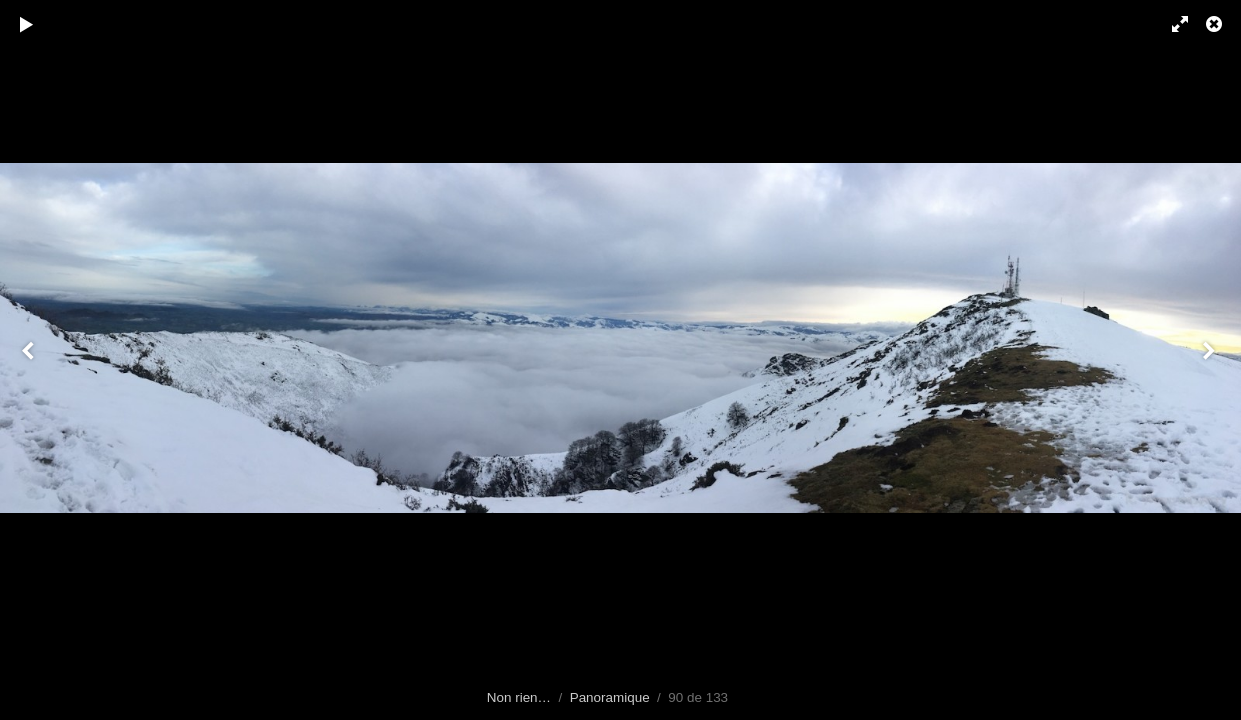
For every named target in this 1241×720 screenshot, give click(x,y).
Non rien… (519, 697)
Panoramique (610, 697)
